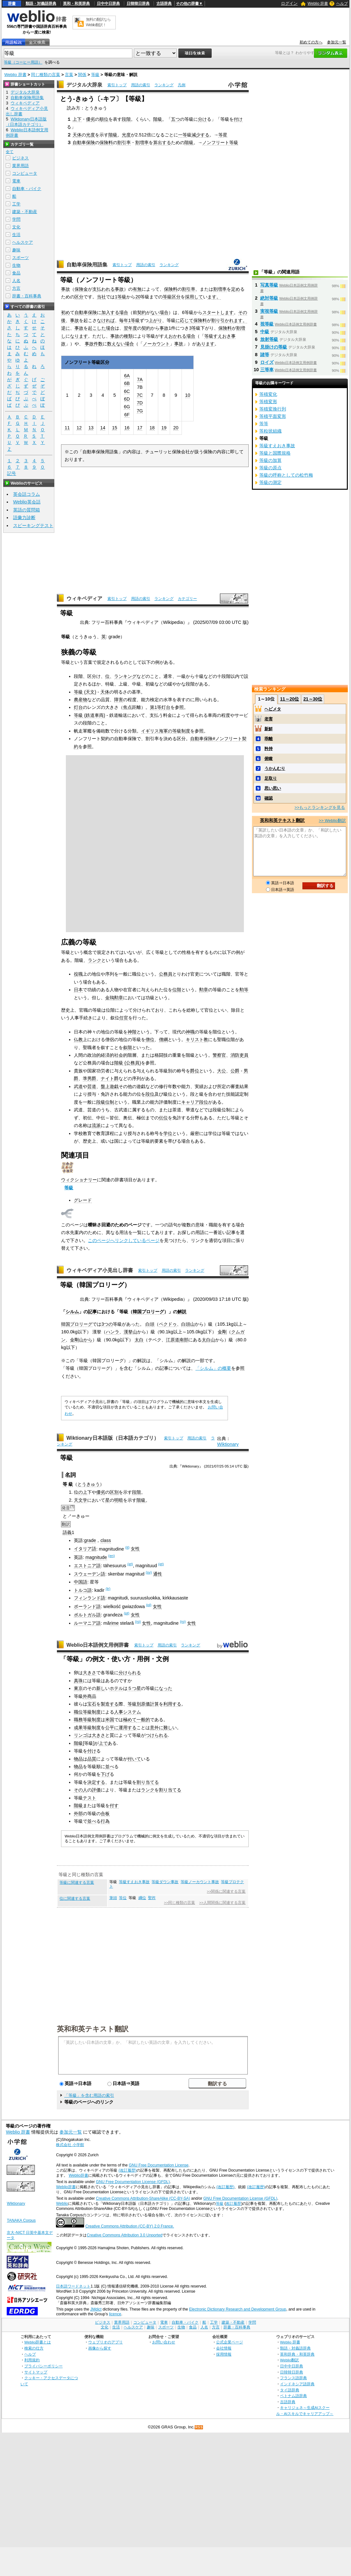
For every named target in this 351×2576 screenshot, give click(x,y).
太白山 (208, 1339)
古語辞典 (164, 3)
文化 (16, 227)
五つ (175, 119)
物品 (78, 1758)
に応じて (184, 320)
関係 (82, 74)
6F (127, 414)
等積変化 (268, 394)
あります (206, 343)
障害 (118, 699)
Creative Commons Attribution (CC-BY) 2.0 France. (129, 2226)
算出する (162, 142)
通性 (157, 1573)
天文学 (80, 1500)
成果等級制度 (87, 1727)
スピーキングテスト (33, 525)
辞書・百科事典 (26, 296)
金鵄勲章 (114, 997)
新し (100, 1688)
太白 (139, 1339)
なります (79, 336)
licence (115, 2314)
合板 (105, 1813)
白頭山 (188, 1324)
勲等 (243, 989)
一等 (182, 134)
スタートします (218, 312)
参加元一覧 (336, 42)
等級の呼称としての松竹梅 (286, 475)
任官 (123, 1017)
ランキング (164, 85)
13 (90, 427)
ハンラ (112, 1331)
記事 (92, 1311)
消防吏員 (239, 1055)
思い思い (272, 788)
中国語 (80, 1581)
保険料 (106, 142)
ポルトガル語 (87, 1614)
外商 (87, 1696)
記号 (11, 474)
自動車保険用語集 (86, 264)
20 (137, 296)
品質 (91, 1758)
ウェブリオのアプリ (105, 2342)
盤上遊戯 (110, 1086)
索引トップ (117, 85)
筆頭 (113, 1898)
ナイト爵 (110, 1078)
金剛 (222, 1331)
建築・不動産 (24, 211)
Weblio (62, 2203)
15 (114, 427)
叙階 (127, 1047)
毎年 (123, 320)
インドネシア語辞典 (297, 2384)
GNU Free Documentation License (159, 2165)
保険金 (81, 289)
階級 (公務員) (127, 1062)
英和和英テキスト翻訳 (93, 2028)
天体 (77, 134)
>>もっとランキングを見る (319, 807)
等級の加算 (270, 460)
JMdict (95, 2309)
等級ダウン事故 (165, 1882)
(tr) (108, 1589)
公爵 (234, 1070)
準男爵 (89, 1078)
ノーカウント (156, 343)
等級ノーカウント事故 (200, 1882)
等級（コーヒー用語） (23, 62)
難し (167, 1727)
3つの (107, 1324)
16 (126, 427)
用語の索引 (140, 85)
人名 (16, 280)
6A (127, 375)
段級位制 (105, 1102)
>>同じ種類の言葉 (179, 1903)
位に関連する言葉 (74, 1898)
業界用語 (20, 165)
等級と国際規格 (275, 453)
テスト (89, 1797)
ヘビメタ (272, 709)
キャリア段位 (194, 1102)
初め (65, 312)
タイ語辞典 (289, 2390)
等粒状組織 (270, 430)
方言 (16, 288)
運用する (127, 1727)
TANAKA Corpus (21, 2220)
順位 (103, 119)
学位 (167, 1133)
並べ (109, 1766)
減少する (200, 134)
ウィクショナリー (79, 1179)
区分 (78, 296)
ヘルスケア (22, 242)
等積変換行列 (272, 408)
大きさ (89, 1672)
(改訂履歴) (127, 2170)
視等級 (267, 323)
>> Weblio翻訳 (332, 820)
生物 (16, 265)
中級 (264, 331)
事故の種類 (121, 336)
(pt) (126, 1613)
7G (140, 410)
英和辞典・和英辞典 (297, 2354)
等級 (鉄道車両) (89, 715)
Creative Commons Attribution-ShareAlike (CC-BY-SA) (143, 2198)
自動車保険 (84, 142)
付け (238, 119)
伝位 (163, 1117)
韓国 (137, 1311)
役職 (78, 974)
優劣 (90, 119)
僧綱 (163, 1039)
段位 (149, 1094)
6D (127, 399)
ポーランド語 (87, 1606)
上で (103, 1743)
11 (67, 427)
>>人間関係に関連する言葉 (222, 1903)
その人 (80, 1789)
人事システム (127, 1711)
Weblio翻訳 (289, 2360)
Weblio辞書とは (37, 2342)
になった (163, 1688)
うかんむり (274, 768)
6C (127, 391)
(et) (130, 1564)
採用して (194, 296)
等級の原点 (270, 467)
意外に (156, 1727)
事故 (65, 289)
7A (140, 379)
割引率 (124, 142)
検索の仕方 (33, 2348)
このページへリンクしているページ (124, 1240)
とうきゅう (88, 1484)
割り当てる (147, 1782)
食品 (16, 273)
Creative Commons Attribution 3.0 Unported (124, 2235)
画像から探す (99, 2348)
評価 (96, 1789)
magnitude (96, 1557)
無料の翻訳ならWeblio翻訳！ (98, 22)
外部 (78, 1813)
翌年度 (130, 328)
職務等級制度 (87, 1719)
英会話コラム (26, 494)
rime (114, 1623)
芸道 (91, 1086)
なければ (106, 320)
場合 (123, 312)
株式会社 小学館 (70, 2145)
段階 (126, 119)
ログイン (289, 3)
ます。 (214, 296)
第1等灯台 (160, 707)
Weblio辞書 (78, 2175)
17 (139, 427)
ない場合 (159, 312)
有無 (137, 289)
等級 (95, 74)
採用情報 (223, 2354)
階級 (157, 119)
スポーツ (20, 257)
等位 (123, 1898)
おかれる (177, 336)
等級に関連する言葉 (76, 1882)
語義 (67, 1532)
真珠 (78, 1680)
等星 (222, 134)
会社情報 (223, 2348)
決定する (96, 1782)
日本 (78, 989)
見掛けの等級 (273, 346)
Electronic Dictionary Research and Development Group (237, 2309)
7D (140, 402)
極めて (129, 1719)
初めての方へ (311, 42)
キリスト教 (197, 1039)
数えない (116, 343)
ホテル (116, 1688)
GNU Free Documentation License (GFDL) (133, 2182)
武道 (78, 1086)
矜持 (268, 748)
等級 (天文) (85, 691)
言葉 (69, 74)
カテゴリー (187, 598)
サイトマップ (35, 2372)
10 (187, 395)
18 (152, 427)
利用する (172, 1703)
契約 (141, 312)
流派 (96, 1125)
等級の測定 (270, 482)
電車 (16, 181)
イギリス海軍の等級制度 (165, 730)
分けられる (130, 1672)
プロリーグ (153, 1311)
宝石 (91, 1703)
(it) (127, 1547)
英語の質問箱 (26, 509)
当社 (101, 296)
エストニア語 (87, 1565)
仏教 (78, 1039)
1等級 (120, 296)
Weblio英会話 (27, 501)
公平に (112, 1727)
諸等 (264, 354)
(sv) (149, 1572)
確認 (268, 798)
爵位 (194, 1070)
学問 (16, 219)
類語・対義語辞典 (41, 3)
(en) (111, 1556)
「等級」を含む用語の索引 (89, 2095)
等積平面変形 (272, 416)
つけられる (156, 1735)
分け (202, 119)
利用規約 (32, 2360)
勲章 (203, 989)
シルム (72, 1311)
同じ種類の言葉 (45, 74)
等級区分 (172, 296)
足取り (270, 778)
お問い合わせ (163, 2342)
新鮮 (268, 728)
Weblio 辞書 (318, 3)
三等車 (267, 369)
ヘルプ (342, 3)
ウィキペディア (84, 598)
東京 (78, 1688)
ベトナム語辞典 (293, 2396)
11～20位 (289, 699)
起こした (97, 328)
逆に (65, 328)
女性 (135, 1548)
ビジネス (20, 158)
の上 (82, 1492)
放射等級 (269, 339)
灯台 (78, 707)
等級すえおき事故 (134, 1882)
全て (9, 152)
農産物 (80, 699)
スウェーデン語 (89, 1573)
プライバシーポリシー (43, 2366)
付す (114, 1805)
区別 (114, 1492)
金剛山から (81, 1339)
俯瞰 (268, 758)
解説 (181, 1311)
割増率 (142, 142)
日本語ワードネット (73, 2286)
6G (127, 406)
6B (127, 383)
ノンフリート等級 (220, 142)
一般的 (143, 1719)
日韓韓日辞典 (138, 3)
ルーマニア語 (87, 1623)
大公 (221, 1070)
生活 (16, 234)
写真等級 (269, 285)
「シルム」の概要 (213, 1368)
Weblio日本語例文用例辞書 (97, 1645)
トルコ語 (83, 1590)
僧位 (149, 1039)
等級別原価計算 (143, 1703)
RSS (199, 2427)
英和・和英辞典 (76, 3)
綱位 (142, 1898)
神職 (190, 1031)
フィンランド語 (89, 1597)
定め (235, 289)
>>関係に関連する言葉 (226, 1891)
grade (90, 1540)
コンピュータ (24, 173)
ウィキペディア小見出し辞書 (99, 1270)
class (105, 1540)
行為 (105, 1821)
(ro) (138, 1621)
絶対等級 (269, 298)
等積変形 (268, 401)
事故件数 (94, 343)
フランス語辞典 (293, 2378)
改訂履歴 (233, 2203)
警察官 (219, 1055)
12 (79, 427)
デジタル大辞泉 (84, 85)
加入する (110, 312)
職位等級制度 (87, 1711)
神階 (132, 1031)
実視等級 (269, 311)
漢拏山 (130, 1331)
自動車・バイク (26, 188)
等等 (263, 423)
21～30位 (312, 699)
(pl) (149, 1605)
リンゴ (80, 1735)
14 (102, 427)
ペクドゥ (168, 1324)
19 (164, 427)
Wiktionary (227, 1444)
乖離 (268, 738)
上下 (77, 119)
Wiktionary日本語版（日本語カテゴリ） (112, 1438)
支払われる (103, 289)
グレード (83, 1200)
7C (140, 395)
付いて (134, 1758)
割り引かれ (222, 320)
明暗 (118, 1500)
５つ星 (134, 1688)
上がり (155, 320)
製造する (110, 1703)
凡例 (181, 85)
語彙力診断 (24, 517)
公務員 (165, 974)
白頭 (149, 1324)
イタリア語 (85, 1548)
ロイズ (267, 362)
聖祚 (152, 1898)
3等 (192, 328)
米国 (109, 1719)
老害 (268, 719)
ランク (94, 960)
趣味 (16, 250)
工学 (16, 204)
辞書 (12, 3)
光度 (90, 134)
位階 (176, 989)
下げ (105, 1774)
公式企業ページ (229, 2342)
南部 (183, 1339)
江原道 (172, 1339)
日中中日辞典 (108, 3)
